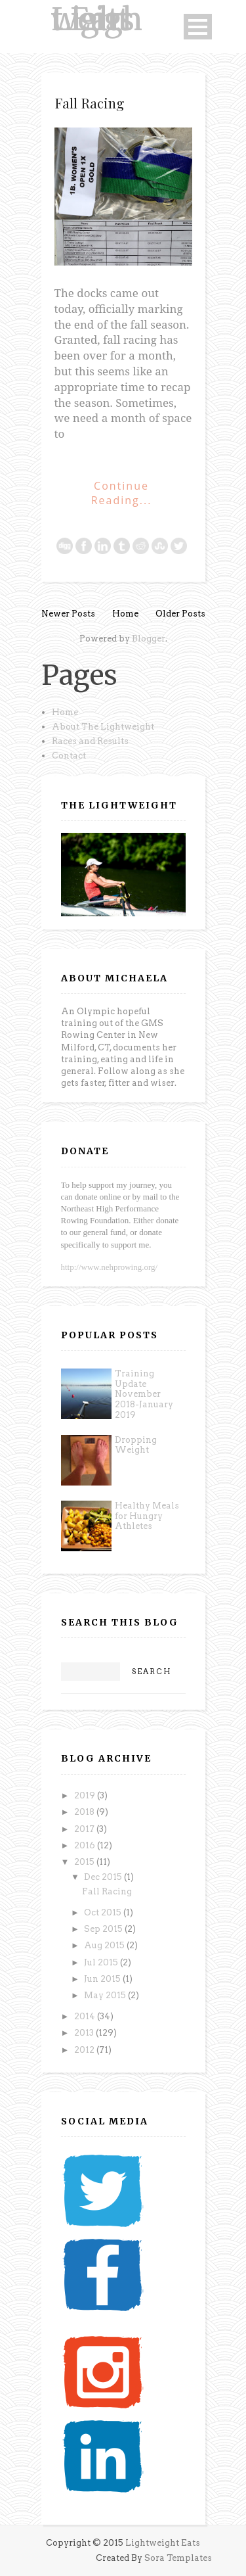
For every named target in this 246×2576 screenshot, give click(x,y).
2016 (85, 1845)
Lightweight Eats (96, 19)
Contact (69, 756)
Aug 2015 (105, 1945)
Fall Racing (89, 102)
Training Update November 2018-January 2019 (144, 1394)
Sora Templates (178, 2558)
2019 (85, 1795)
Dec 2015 (104, 1877)
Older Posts (180, 614)
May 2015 (106, 1995)
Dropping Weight (136, 1445)
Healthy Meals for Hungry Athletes (147, 1516)
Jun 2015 (103, 1979)
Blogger (148, 639)
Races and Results (90, 741)
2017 (85, 1829)
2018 (85, 1812)
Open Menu (198, 26)
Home (125, 614)
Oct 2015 (103, 1912)
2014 (85, 2016)
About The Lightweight (103, 727)
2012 (85, 2050)
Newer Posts (68, 614)
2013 (85, 2033)
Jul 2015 (102, 1962)
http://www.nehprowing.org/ (109, 1267)
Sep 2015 (104, 1929)
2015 (85, 1862)
